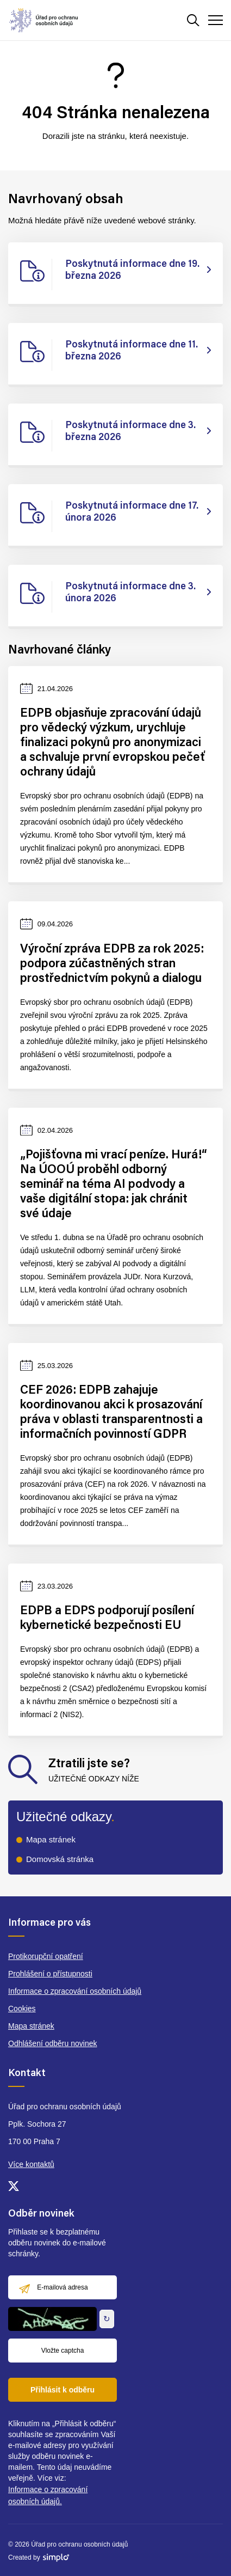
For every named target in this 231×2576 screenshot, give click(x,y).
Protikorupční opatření (45, 1956)
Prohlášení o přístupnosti (50, 1973)
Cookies (22, 2008)
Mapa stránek (51, 1839)
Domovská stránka (59, 1859)
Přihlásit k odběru (62, 2389)
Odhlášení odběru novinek (52, 2043)
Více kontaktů (31, 2164)
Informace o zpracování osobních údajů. (48, 2495)
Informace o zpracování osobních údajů (74, 1991)
